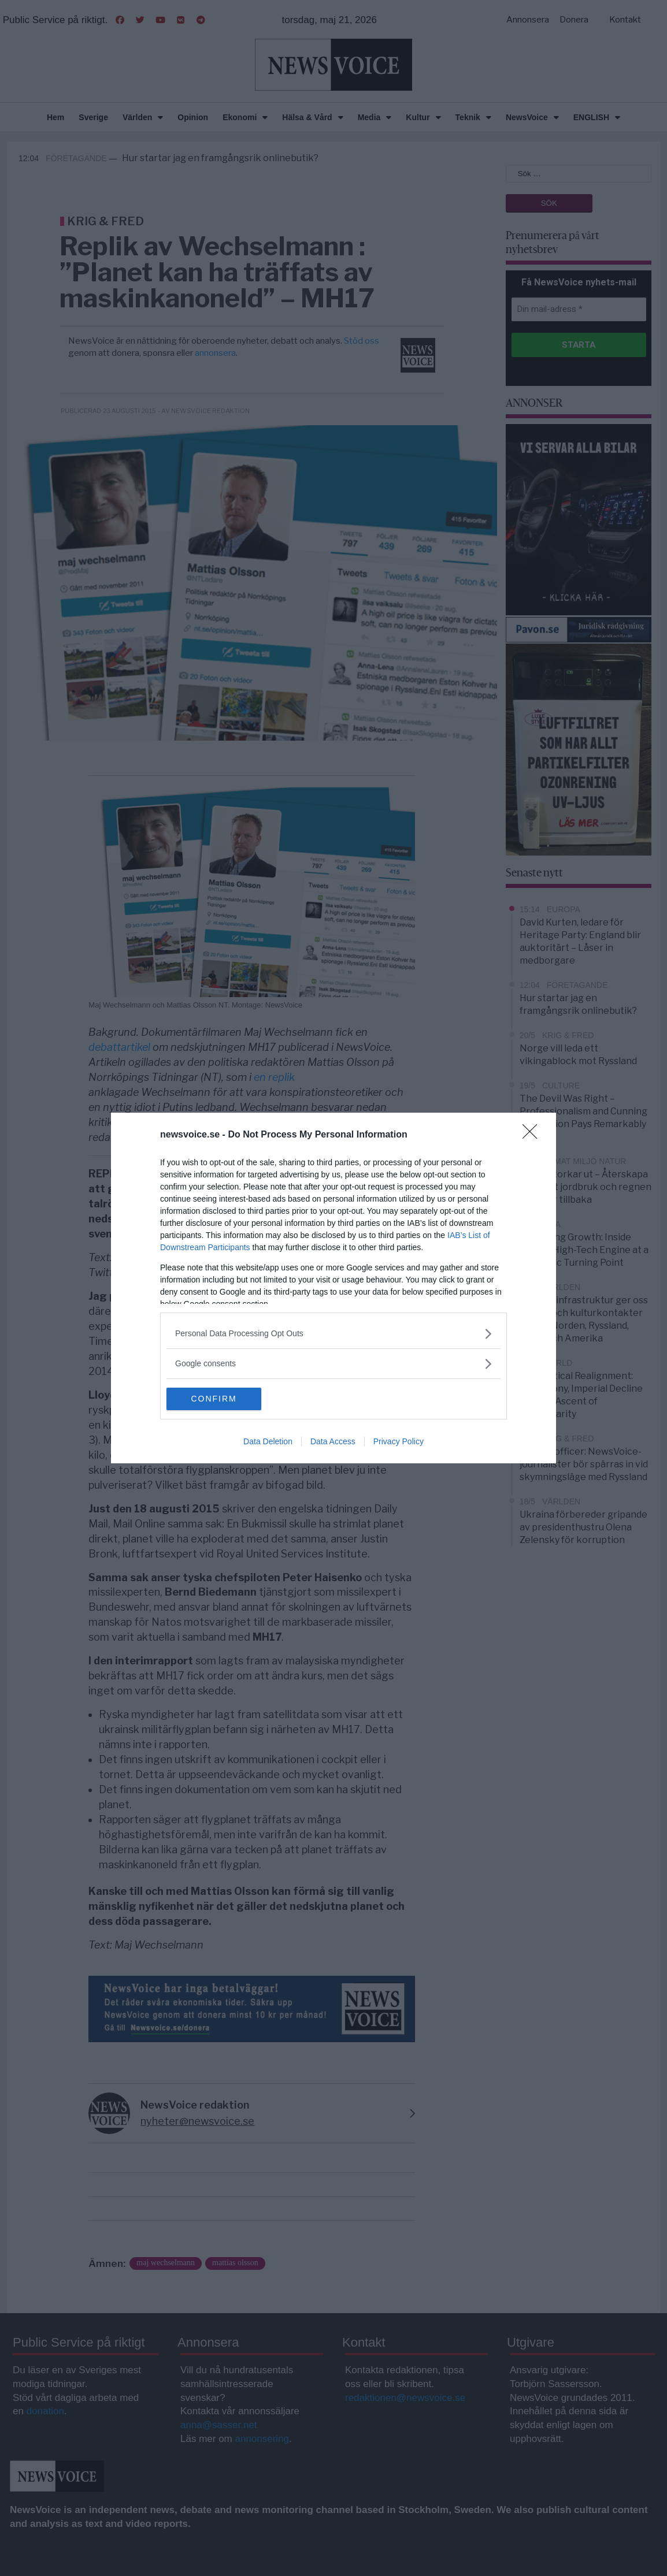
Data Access (332, 1442)
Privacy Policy (398, 1442)
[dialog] (333, 1288)
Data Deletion (267, 1442)
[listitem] (333, 1334)
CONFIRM (221, 1399)
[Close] (533, 1135)
